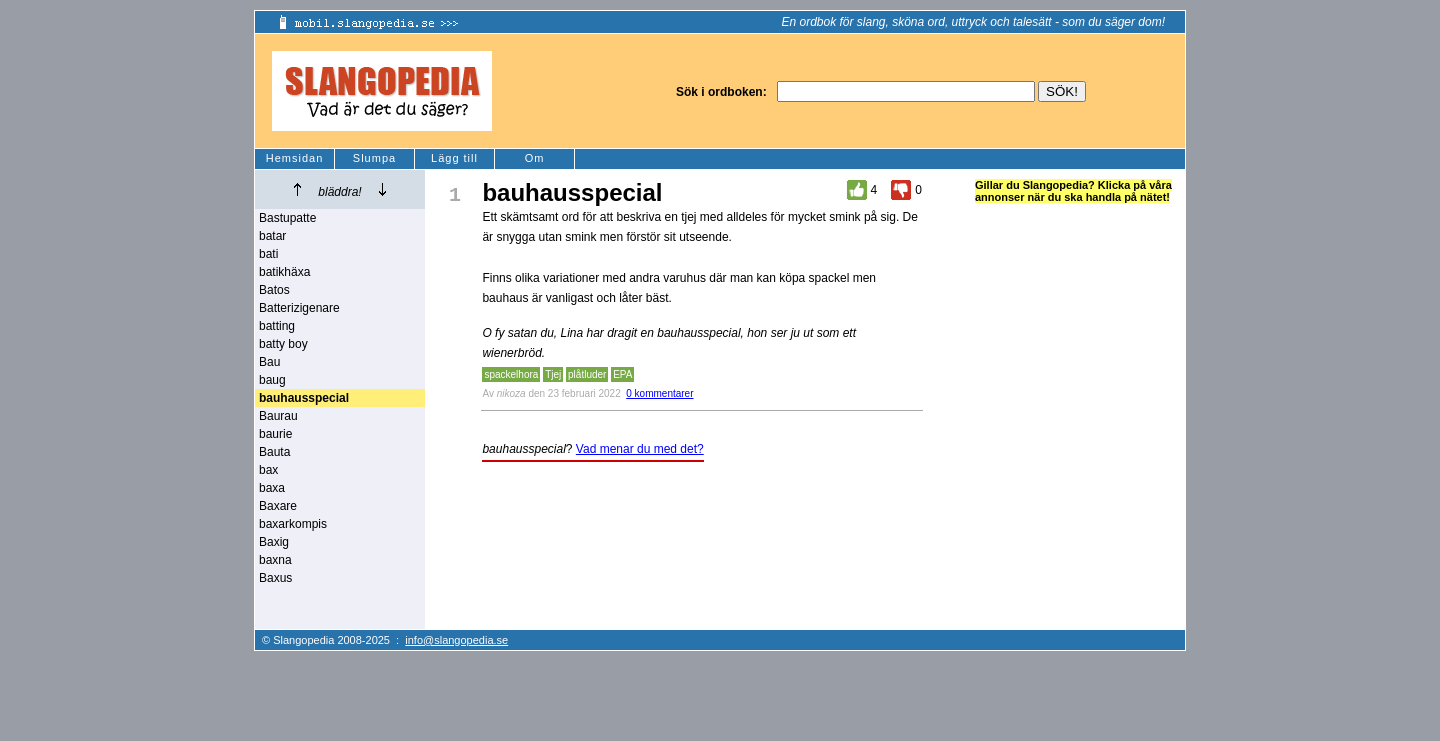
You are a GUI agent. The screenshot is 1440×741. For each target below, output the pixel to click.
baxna (275, 560)
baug (272, 380)
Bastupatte (287, 218)
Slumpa (374, 158)
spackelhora (511, 374)
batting (277, 326)
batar (272, 236)
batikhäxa (284, 272)
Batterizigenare (299, 308)
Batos (274, 290)
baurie (275, 434)
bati (268, 254)
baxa (272, 488)
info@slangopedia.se (456, 640)
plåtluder (587, 374)
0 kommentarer (659, 393)
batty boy (283, 344)
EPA (622, 374)
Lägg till (454, 158)
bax (268, 470)
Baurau (278, 416)
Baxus (275, 578)
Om (535, 158)
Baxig (274, 542)
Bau (269, 362)
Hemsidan (295, 158)
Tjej (553, 374)
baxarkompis (293, 524)
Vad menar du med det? (640, 449)
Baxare (278, 506)
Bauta (274, 452)
